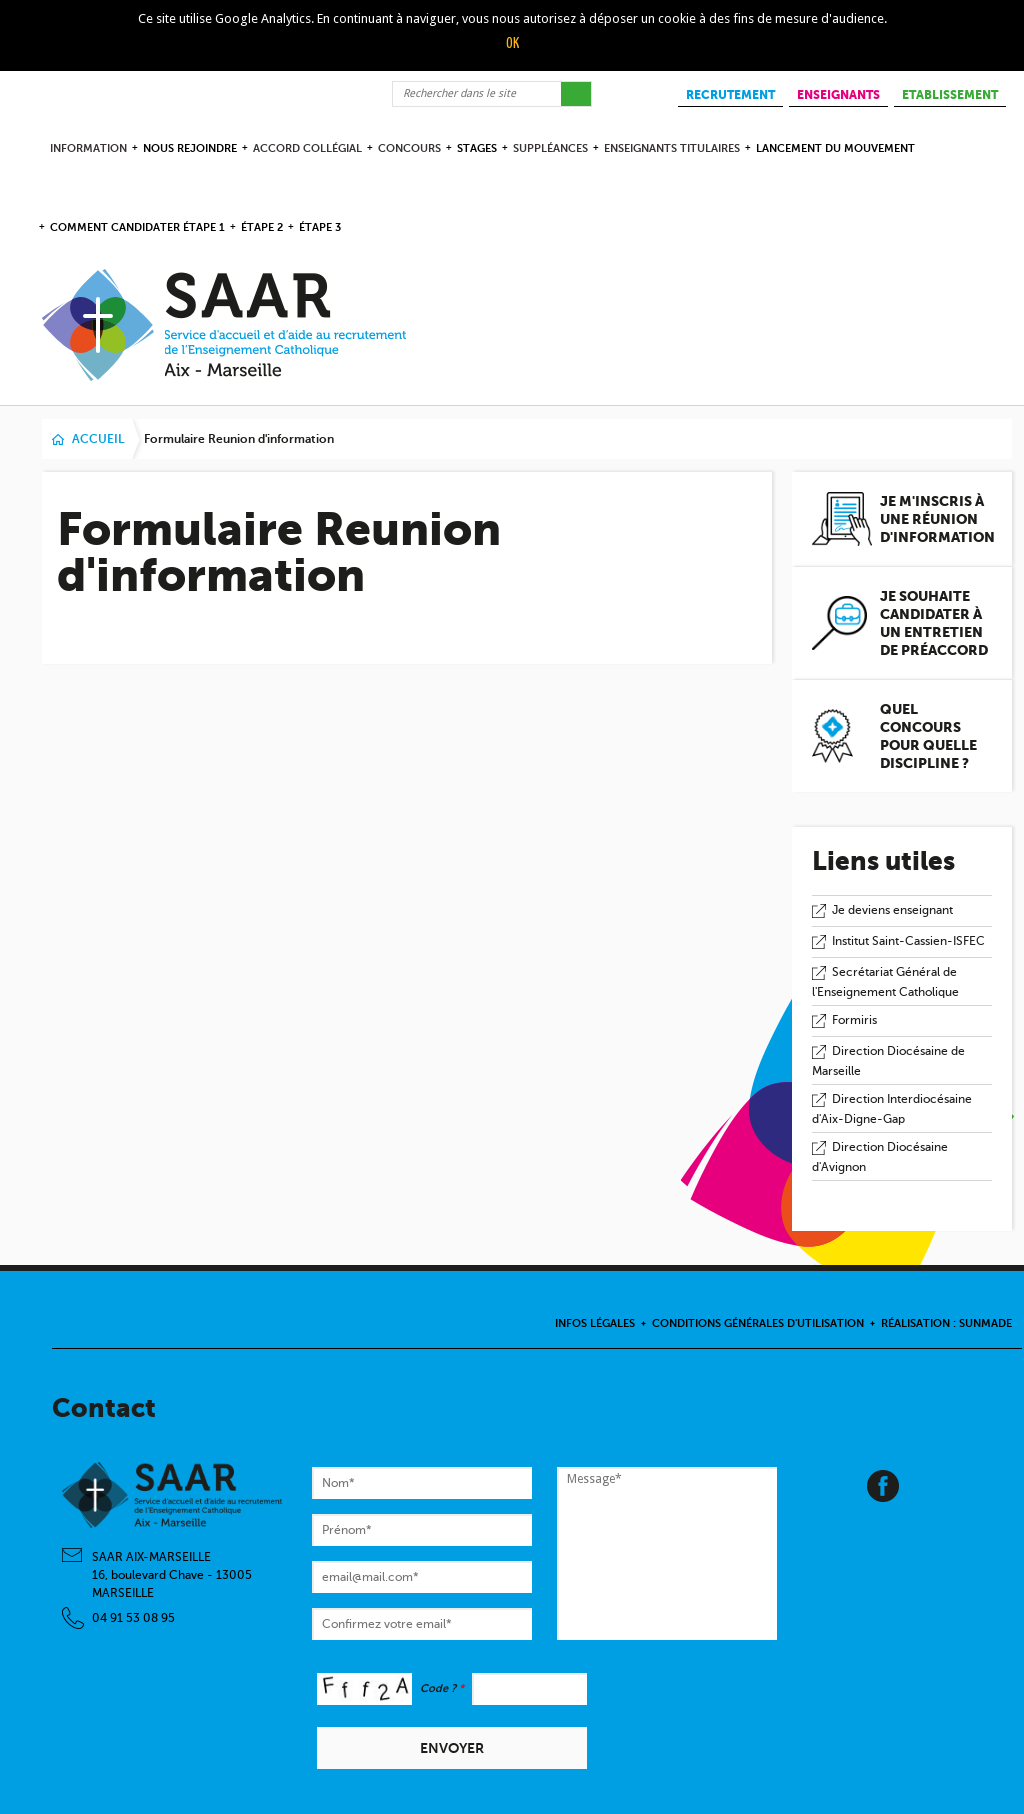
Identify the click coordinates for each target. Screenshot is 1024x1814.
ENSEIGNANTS (838, 95)
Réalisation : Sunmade (946, 1323)
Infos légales (595, 1323)
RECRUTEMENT (730, 95)
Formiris (854, 1020)
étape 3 (320, 227)
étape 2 (262, 227)
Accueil (98, 439)
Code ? (442, 1688)
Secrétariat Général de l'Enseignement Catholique (885, 982)
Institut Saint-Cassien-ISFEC (908, 941)
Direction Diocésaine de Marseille (888, 1061)
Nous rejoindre (190, 148)
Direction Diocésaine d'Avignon (880, 1157)
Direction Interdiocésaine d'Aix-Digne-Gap (892, 1109)
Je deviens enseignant (892, 910)
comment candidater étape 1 (137, 227)
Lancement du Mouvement (835, 148)
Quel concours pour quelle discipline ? (928, 736)
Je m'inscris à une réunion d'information (937, 519)
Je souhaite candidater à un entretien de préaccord (934, 623)
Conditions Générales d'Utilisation (758, 1323)
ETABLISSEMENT (950, 95)
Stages (477, 148)
